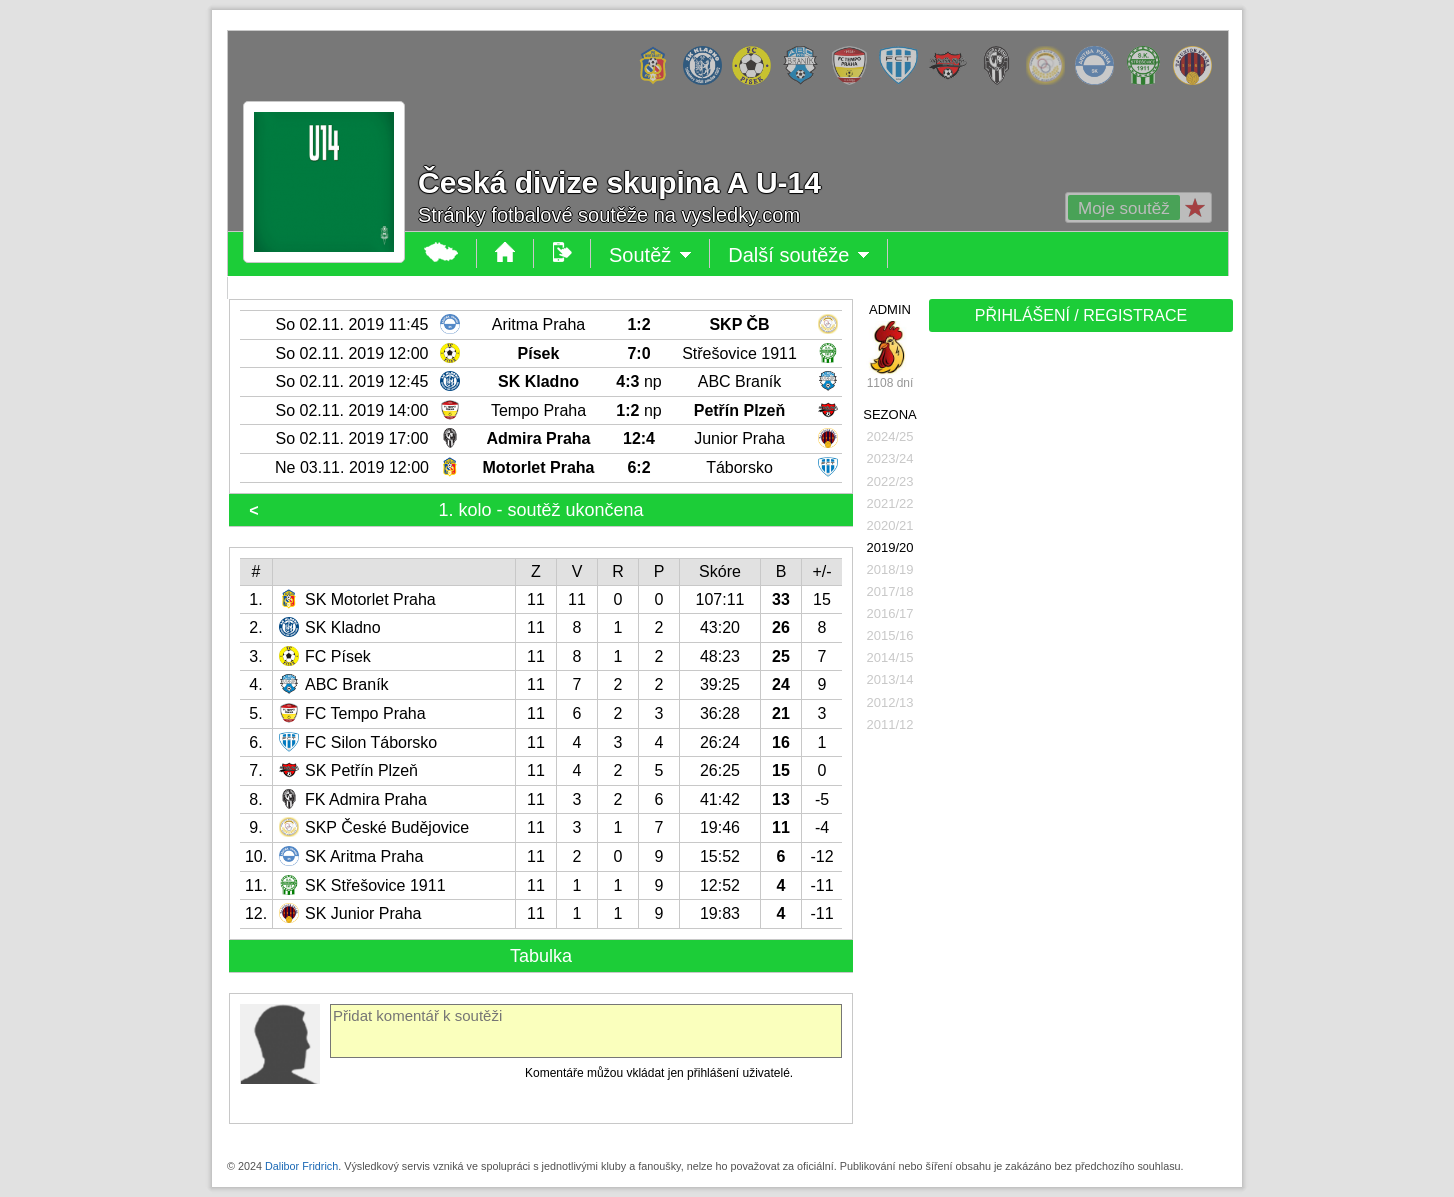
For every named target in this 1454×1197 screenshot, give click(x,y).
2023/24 (890, 458)
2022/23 (890, 481)
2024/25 (890, 436)
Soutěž (650, 255)
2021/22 (890, 503)
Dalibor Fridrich (301, 1166)
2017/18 (890, 591)
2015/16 (890, 635)
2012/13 (890, 702)
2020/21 (890, 525)
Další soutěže (799, 255)
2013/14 (890, 679)
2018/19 (890, 569)
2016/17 (890, 613)
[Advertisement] (1079, 652)
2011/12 (890, 724)
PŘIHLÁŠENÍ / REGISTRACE (1081, 315)
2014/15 (890, 657)
